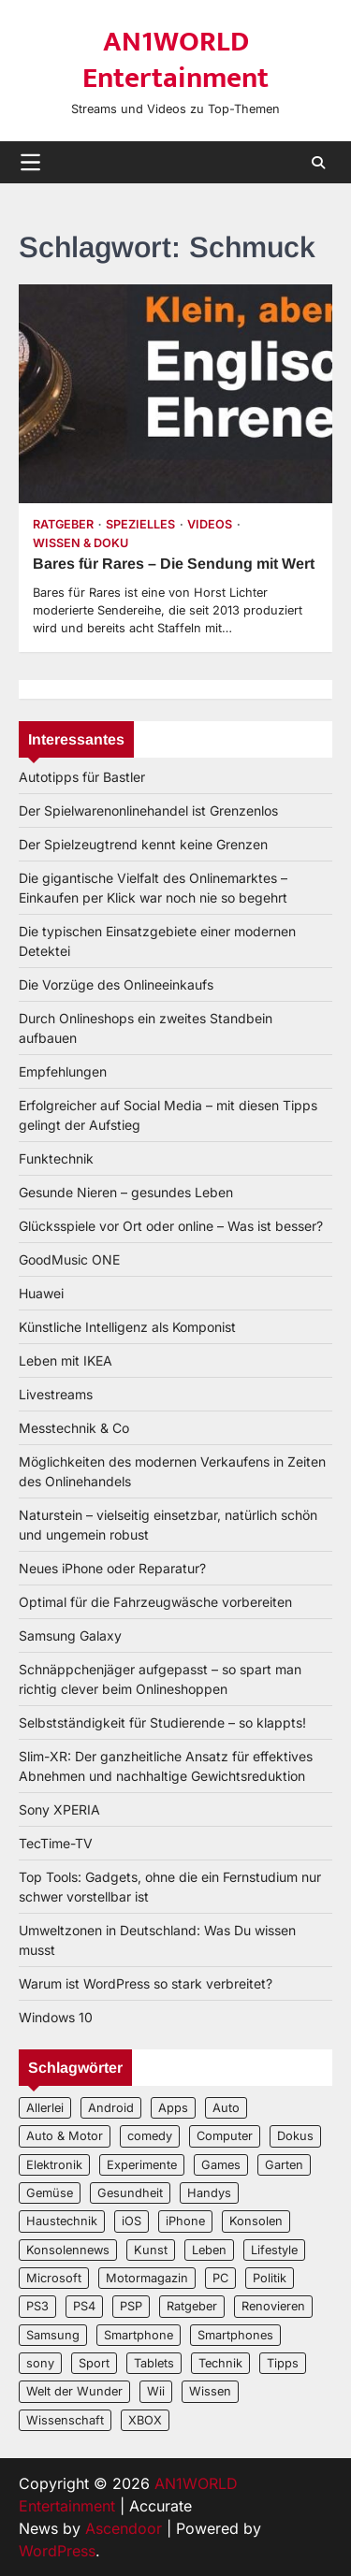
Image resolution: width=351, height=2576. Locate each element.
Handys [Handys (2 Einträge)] (209, 2193)
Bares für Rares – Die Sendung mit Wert (173, 564)
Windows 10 (56, 2017)
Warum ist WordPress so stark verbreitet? (145, 1983)
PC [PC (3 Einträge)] (220, 2278)
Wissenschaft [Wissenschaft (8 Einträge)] (65, 2420)
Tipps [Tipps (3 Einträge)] (283, 2363)
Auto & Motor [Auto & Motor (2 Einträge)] (64, 2136)
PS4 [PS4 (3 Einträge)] (84, 2306)
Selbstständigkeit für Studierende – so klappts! (162, 1722)
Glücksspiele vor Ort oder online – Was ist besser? (171, 1226)
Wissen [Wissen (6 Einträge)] (210, 2391)
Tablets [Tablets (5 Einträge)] (154, 2363)
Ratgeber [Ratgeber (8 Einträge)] (192, 2306)
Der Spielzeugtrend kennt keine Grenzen (143, 844)
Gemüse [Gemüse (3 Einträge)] (49, 2193)
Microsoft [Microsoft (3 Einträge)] (53, 2278)
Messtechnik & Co (74, 1428)
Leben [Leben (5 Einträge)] (209, 2250)
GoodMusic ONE (69, 1259)
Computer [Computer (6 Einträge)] (225, 2136)
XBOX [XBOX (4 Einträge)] (145, 2420)
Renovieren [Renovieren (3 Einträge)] (273, 2306)
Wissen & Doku (80, 543)
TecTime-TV (56, 1843)
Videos (209, 524)
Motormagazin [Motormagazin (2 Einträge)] (147, 2278)
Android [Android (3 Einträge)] (111, 2108)
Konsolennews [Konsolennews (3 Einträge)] (68, 2250)
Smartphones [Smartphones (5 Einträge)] (235, 2335)
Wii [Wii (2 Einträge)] (156, 2391)
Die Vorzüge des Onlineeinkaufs (116, 984)
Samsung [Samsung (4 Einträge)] (53, 2335)
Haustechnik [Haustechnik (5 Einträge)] (61, 2221)
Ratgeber (63, 524)
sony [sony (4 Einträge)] (40, 2363)
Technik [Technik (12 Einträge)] (220, 2363)
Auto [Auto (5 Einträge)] (226, 2108)
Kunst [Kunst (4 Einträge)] (151, 2250)
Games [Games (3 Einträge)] (221, 2165)
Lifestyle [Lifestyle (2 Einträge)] (274, 2250)
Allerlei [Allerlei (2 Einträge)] (45, 2108)
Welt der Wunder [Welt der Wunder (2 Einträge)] (74, 2391)
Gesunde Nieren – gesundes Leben (126, 1192)
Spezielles (140, 524)
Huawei (41, 1293)
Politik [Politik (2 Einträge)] (269, 2278)
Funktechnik (56, 1158)
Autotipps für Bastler (82, 777)
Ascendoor (123, 2528)
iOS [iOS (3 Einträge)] (131, 2221)
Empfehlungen (63, 1071)
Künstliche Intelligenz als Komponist (127, 1327)
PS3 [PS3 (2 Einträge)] (37, 2306)
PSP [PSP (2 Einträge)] (131, 2306)
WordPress (57, 2550)
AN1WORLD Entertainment (175, 60)
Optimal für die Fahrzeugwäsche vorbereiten (155, 1602)
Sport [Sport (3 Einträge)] (94, 2363)
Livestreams (56, 1394)
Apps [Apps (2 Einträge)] (173, 2108)
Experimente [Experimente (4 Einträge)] (142, 2165)
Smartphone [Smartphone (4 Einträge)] (138, 2335)
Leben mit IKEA (65, 1360)
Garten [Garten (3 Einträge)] (284, 2165)
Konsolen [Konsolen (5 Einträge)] (256, 2221)
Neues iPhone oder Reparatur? (112, 1568)
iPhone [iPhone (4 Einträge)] (185, 2221)
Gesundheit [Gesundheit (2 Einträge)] (130, 2193)
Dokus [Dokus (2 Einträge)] (295, 2136)
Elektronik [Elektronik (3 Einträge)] (54, 2165)
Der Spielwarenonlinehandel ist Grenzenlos (148, 810)
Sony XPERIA (59, 1809)
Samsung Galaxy (70, 1635)
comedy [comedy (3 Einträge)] (149, 2136)
